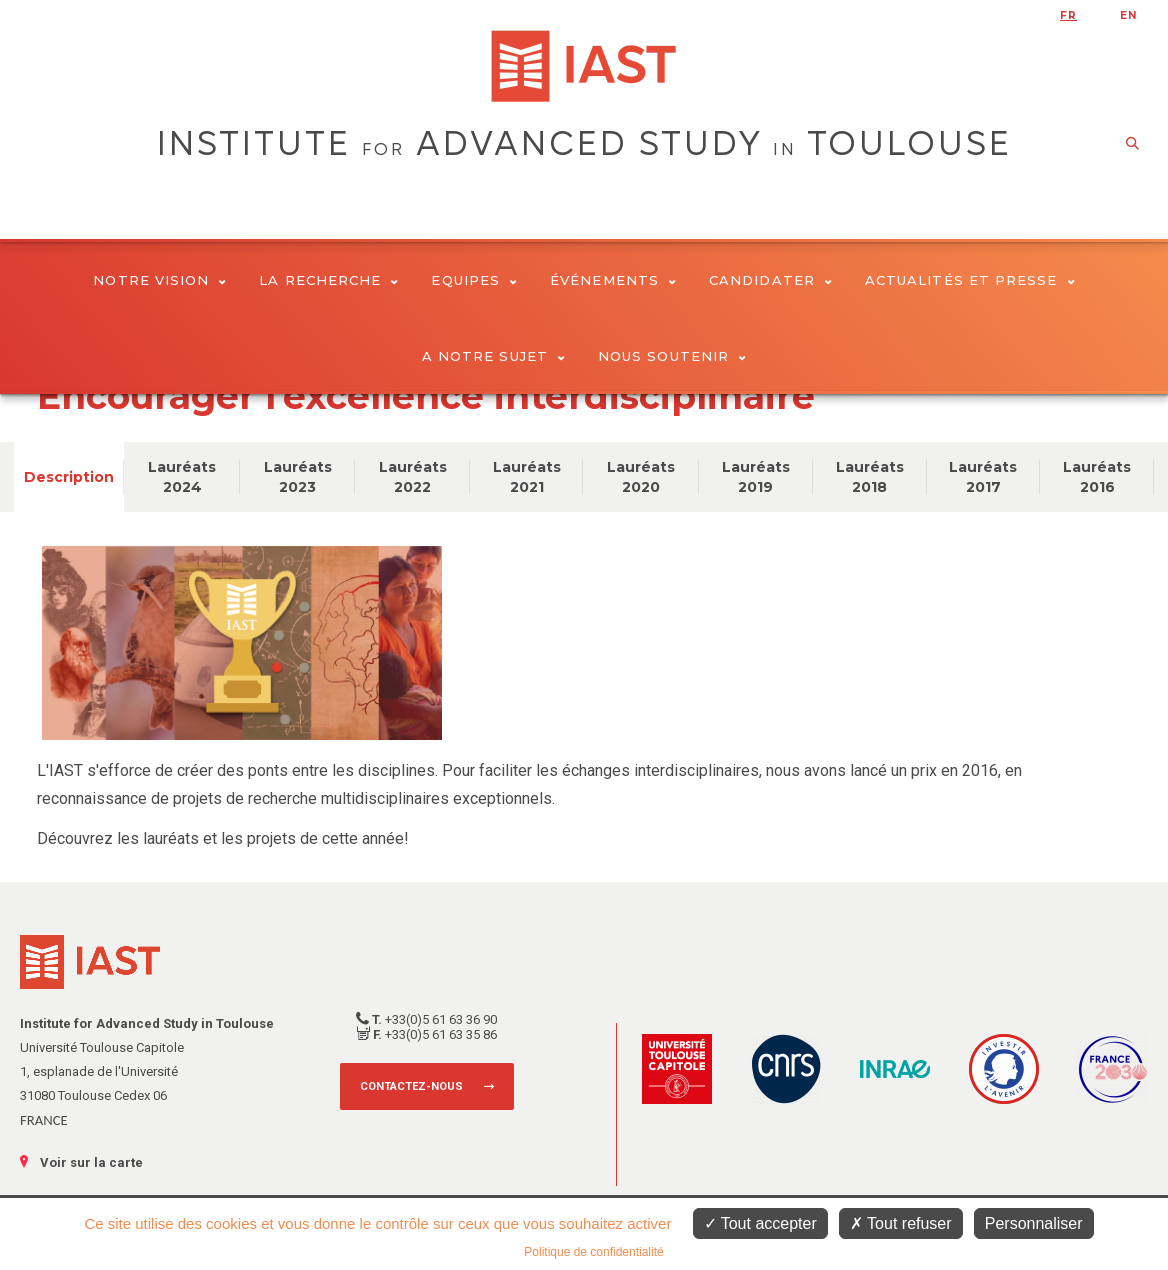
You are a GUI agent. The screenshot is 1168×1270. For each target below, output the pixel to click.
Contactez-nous (411, 1086)
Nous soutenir (672, 356)
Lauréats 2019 (756, 477)
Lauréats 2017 (983, 477)
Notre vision (159, 280)
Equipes (474, 280)
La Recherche (328, 280)
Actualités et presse (970, 280)
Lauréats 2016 (1097, 477)
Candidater (770, 280)
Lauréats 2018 (870, 477)
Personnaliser (1034, 1223)
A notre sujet (493, 356)
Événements (613, 280)
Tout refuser (901, 1223)
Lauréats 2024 (182, 477)
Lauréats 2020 (641, 477)
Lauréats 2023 (298, 477)
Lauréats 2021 (527, 477)
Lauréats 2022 (413, 477)
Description (69, 477)
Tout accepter (760, 1223)
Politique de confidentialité (593, 1252)
